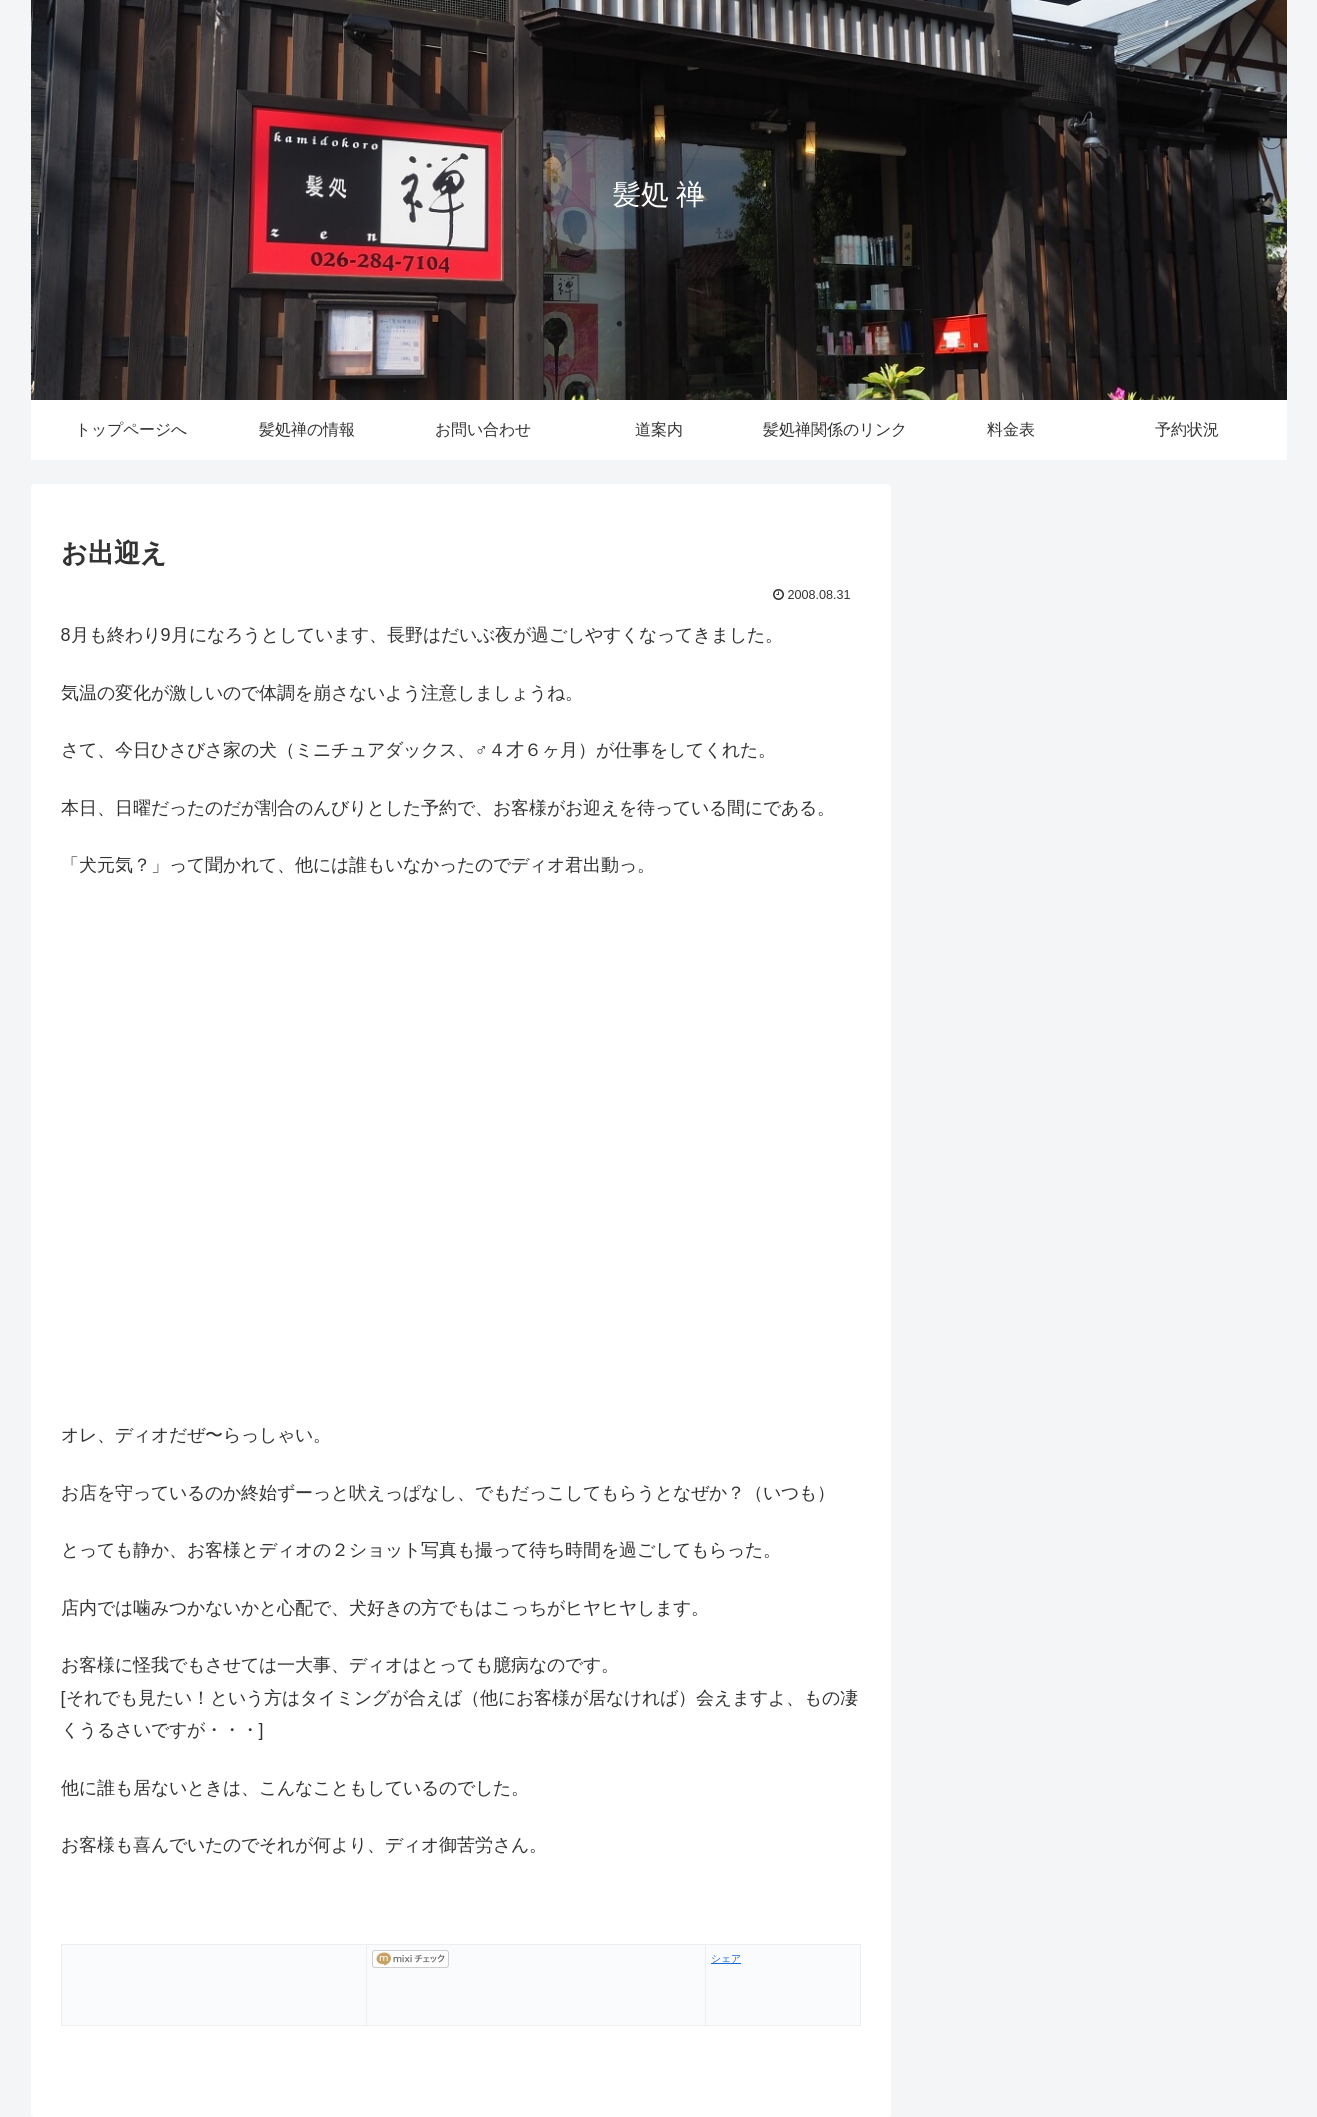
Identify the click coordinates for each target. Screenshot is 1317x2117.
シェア (726, 1958)
